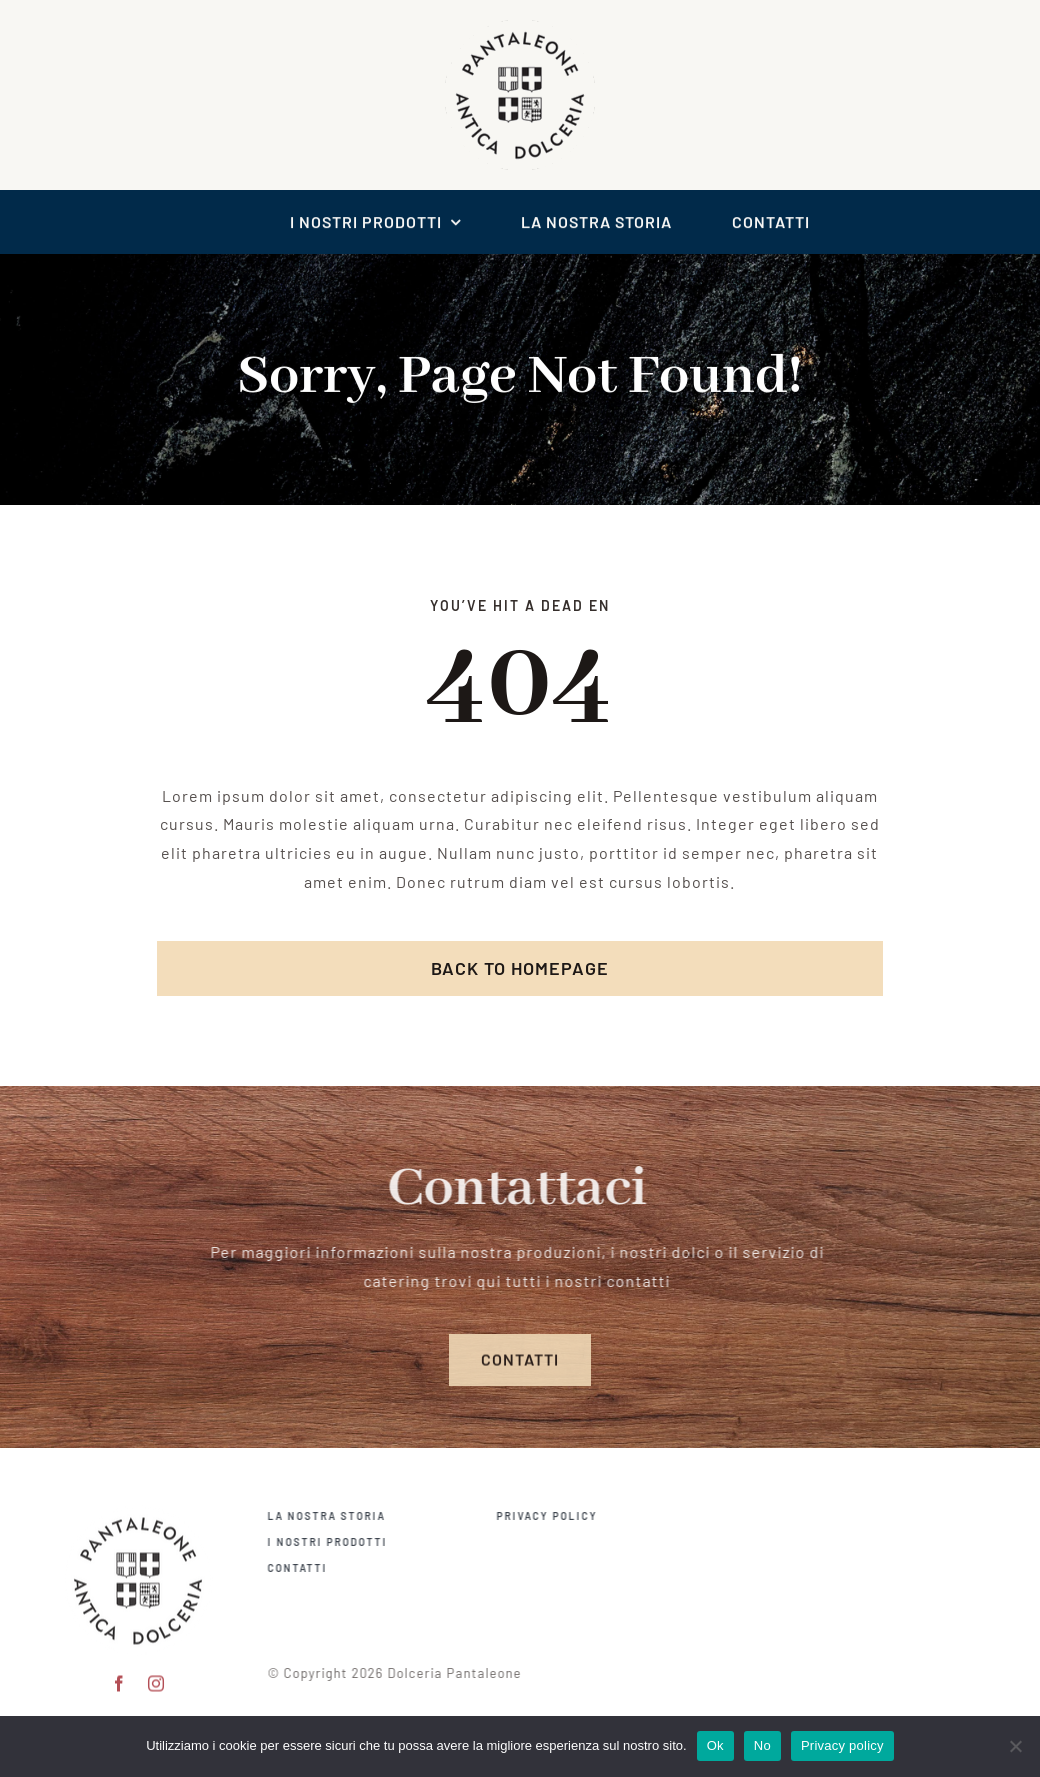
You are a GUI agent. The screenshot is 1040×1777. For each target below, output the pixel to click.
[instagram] (156, 1675)
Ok (715, 1745)
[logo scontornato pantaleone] (520, 25)
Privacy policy (842, 1745)
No (762, 1745)
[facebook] (119, 1675)
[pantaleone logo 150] (138, 1504)
